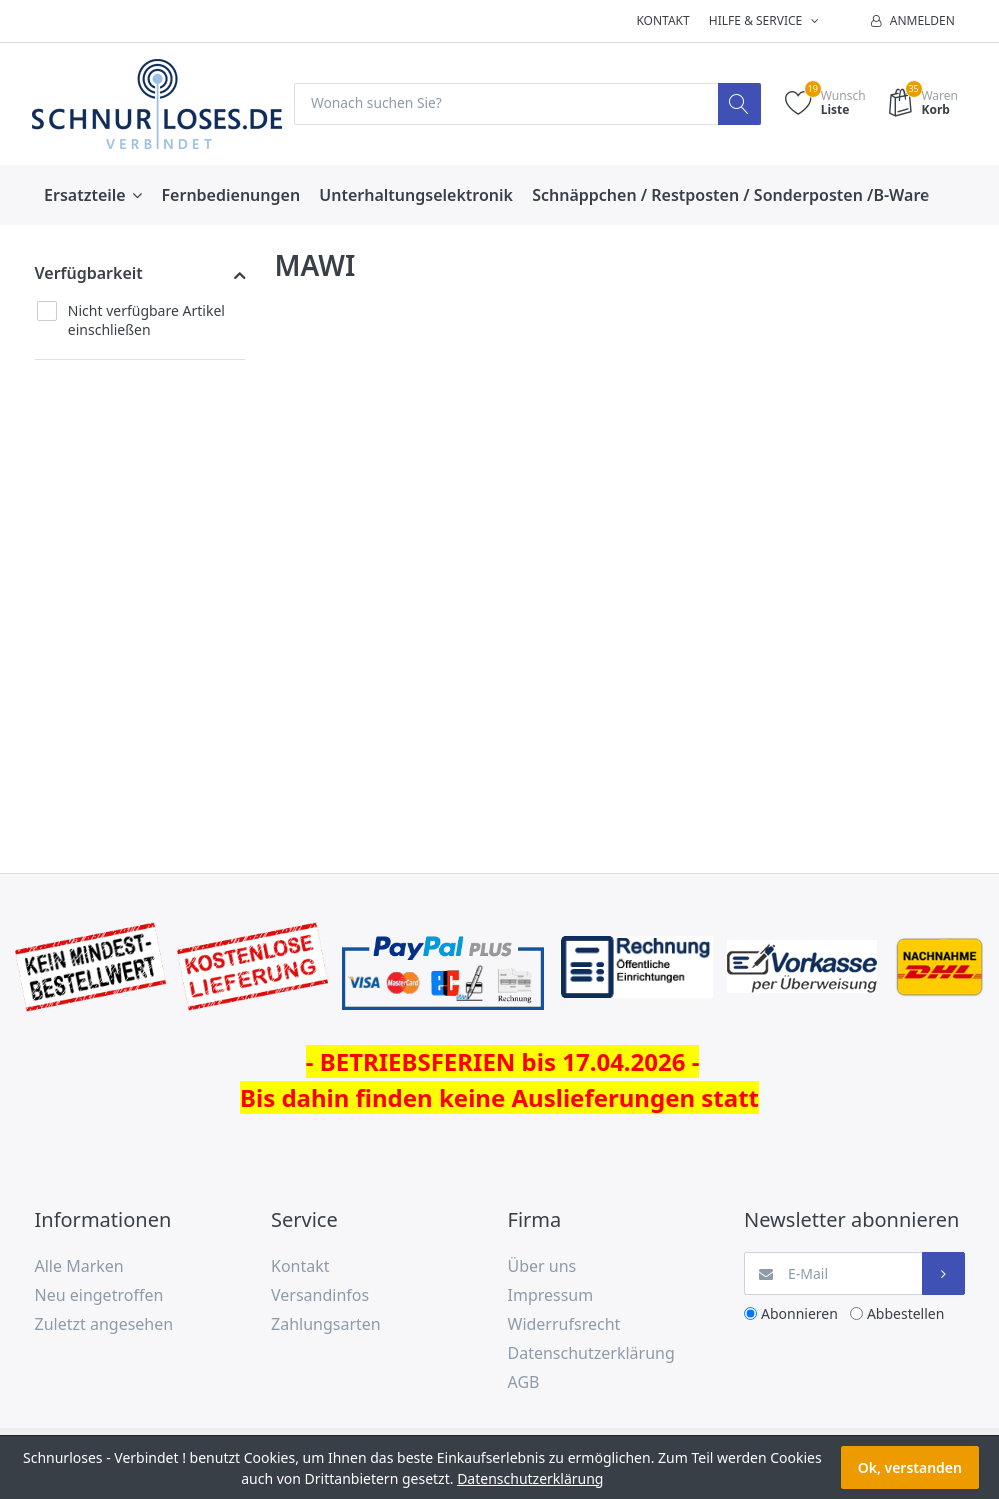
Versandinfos (320, 1296)
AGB (524, 1382)
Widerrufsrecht (564, 1324)
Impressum (551, 1296)
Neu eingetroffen (99, 1296)
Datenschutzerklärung (591, 1353)
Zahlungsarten (326, 1324)
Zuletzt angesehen (104, 1324)
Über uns (542, 1267)
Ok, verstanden (910, 1467)
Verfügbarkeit (89, 274)
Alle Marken (79, 1267)
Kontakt (662, 20)
